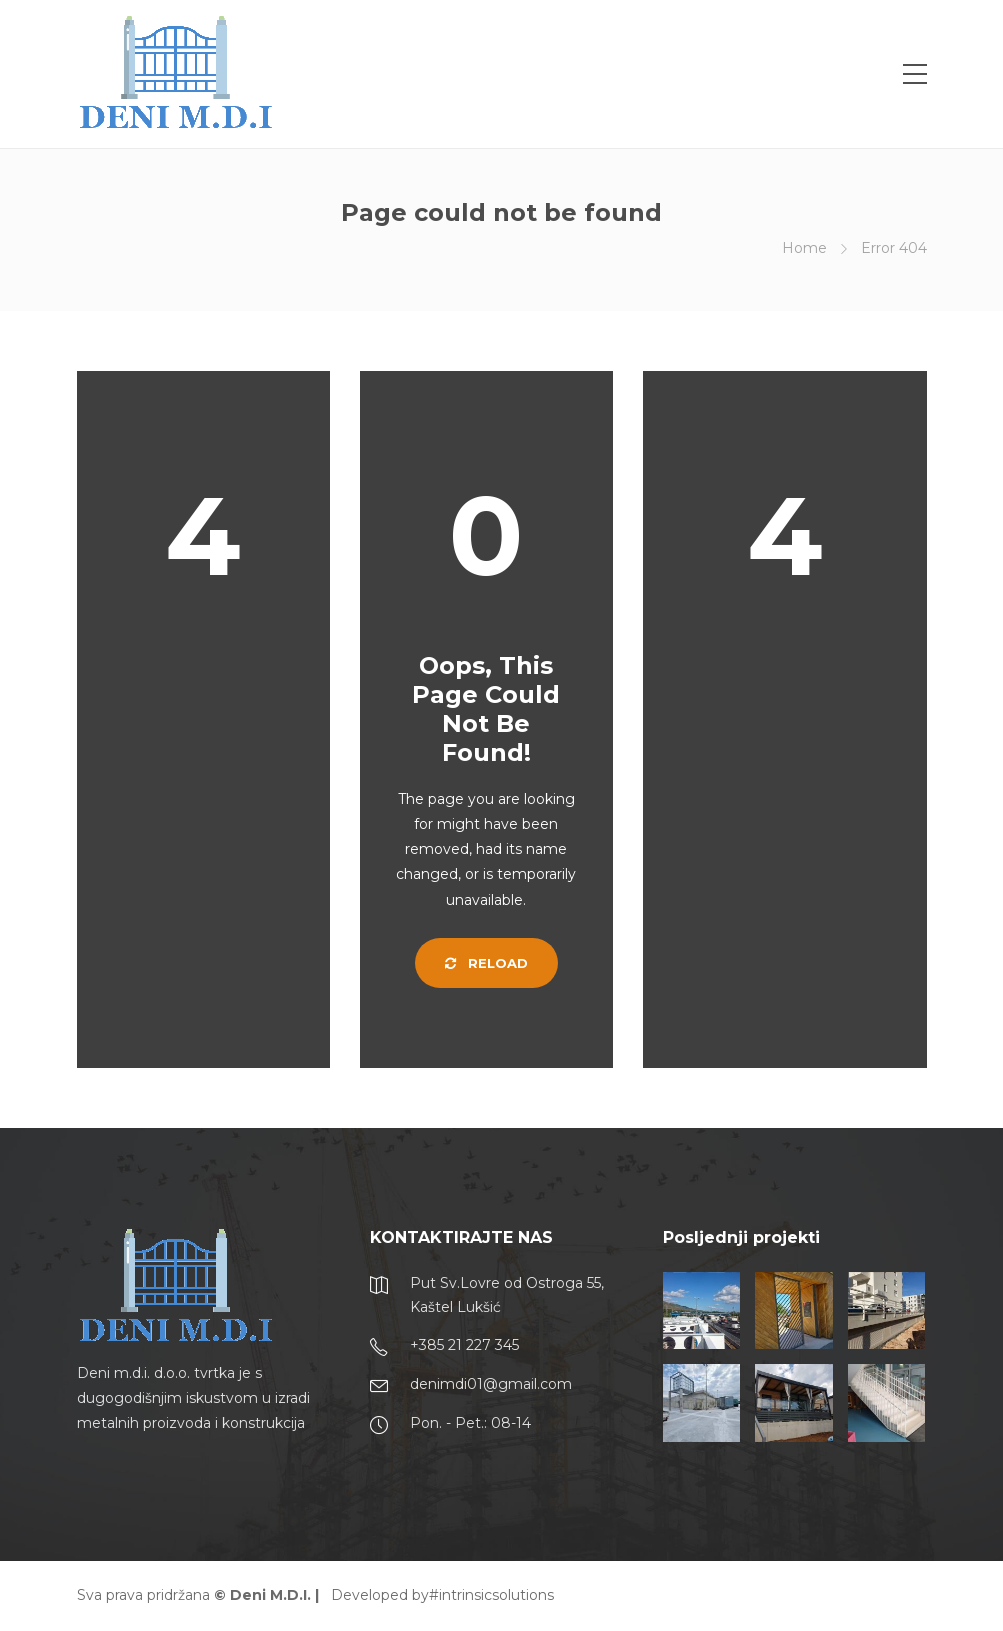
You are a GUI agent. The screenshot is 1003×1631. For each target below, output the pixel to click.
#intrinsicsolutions (491, 1595)
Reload (486, 963)
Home (804, 248)
